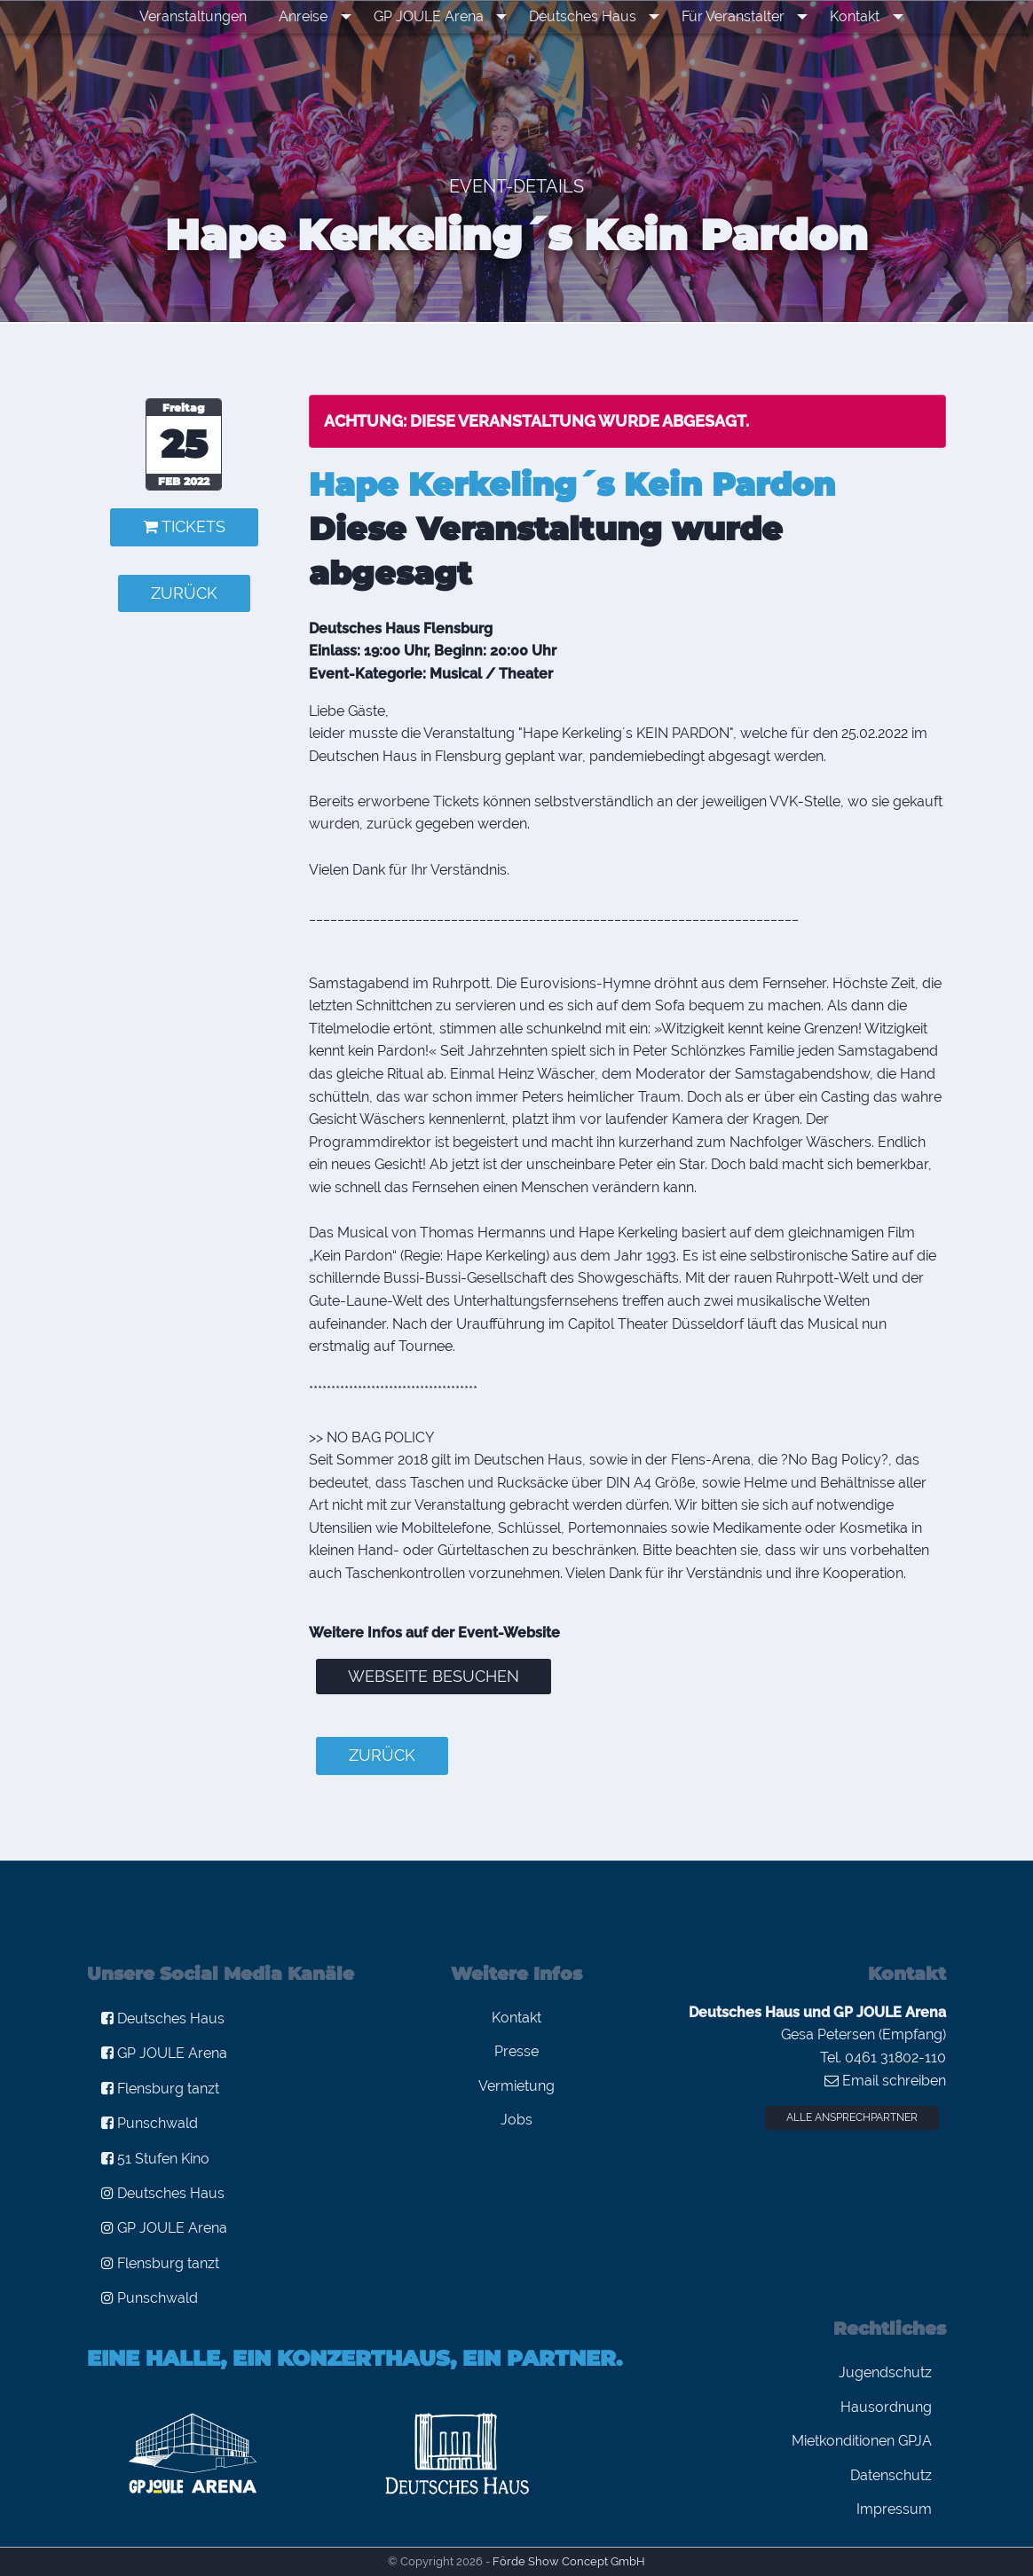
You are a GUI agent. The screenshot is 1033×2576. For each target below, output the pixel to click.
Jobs (516, 2119)
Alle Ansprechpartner (852, 2117)
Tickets (184, 526)
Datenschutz (891, 2475)
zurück (184, 593)
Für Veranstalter (730, 16)
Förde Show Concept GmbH (569, 2561)
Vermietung (516, 2085)
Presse (516, 2051)
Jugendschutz (885, 2372)
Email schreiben (885, 2080)
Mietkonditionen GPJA (862, 2440)
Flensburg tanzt (160, 2088)
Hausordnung (886, 2407)
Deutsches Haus (586, 16)
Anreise (320, 16)
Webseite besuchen (433, 1676)
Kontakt (846, 16)
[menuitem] (210, 17)
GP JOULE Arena (438, 16)
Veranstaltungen (210, 16)
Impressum (894, 2509)
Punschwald (149, 2123)
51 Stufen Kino (155, 2158)
